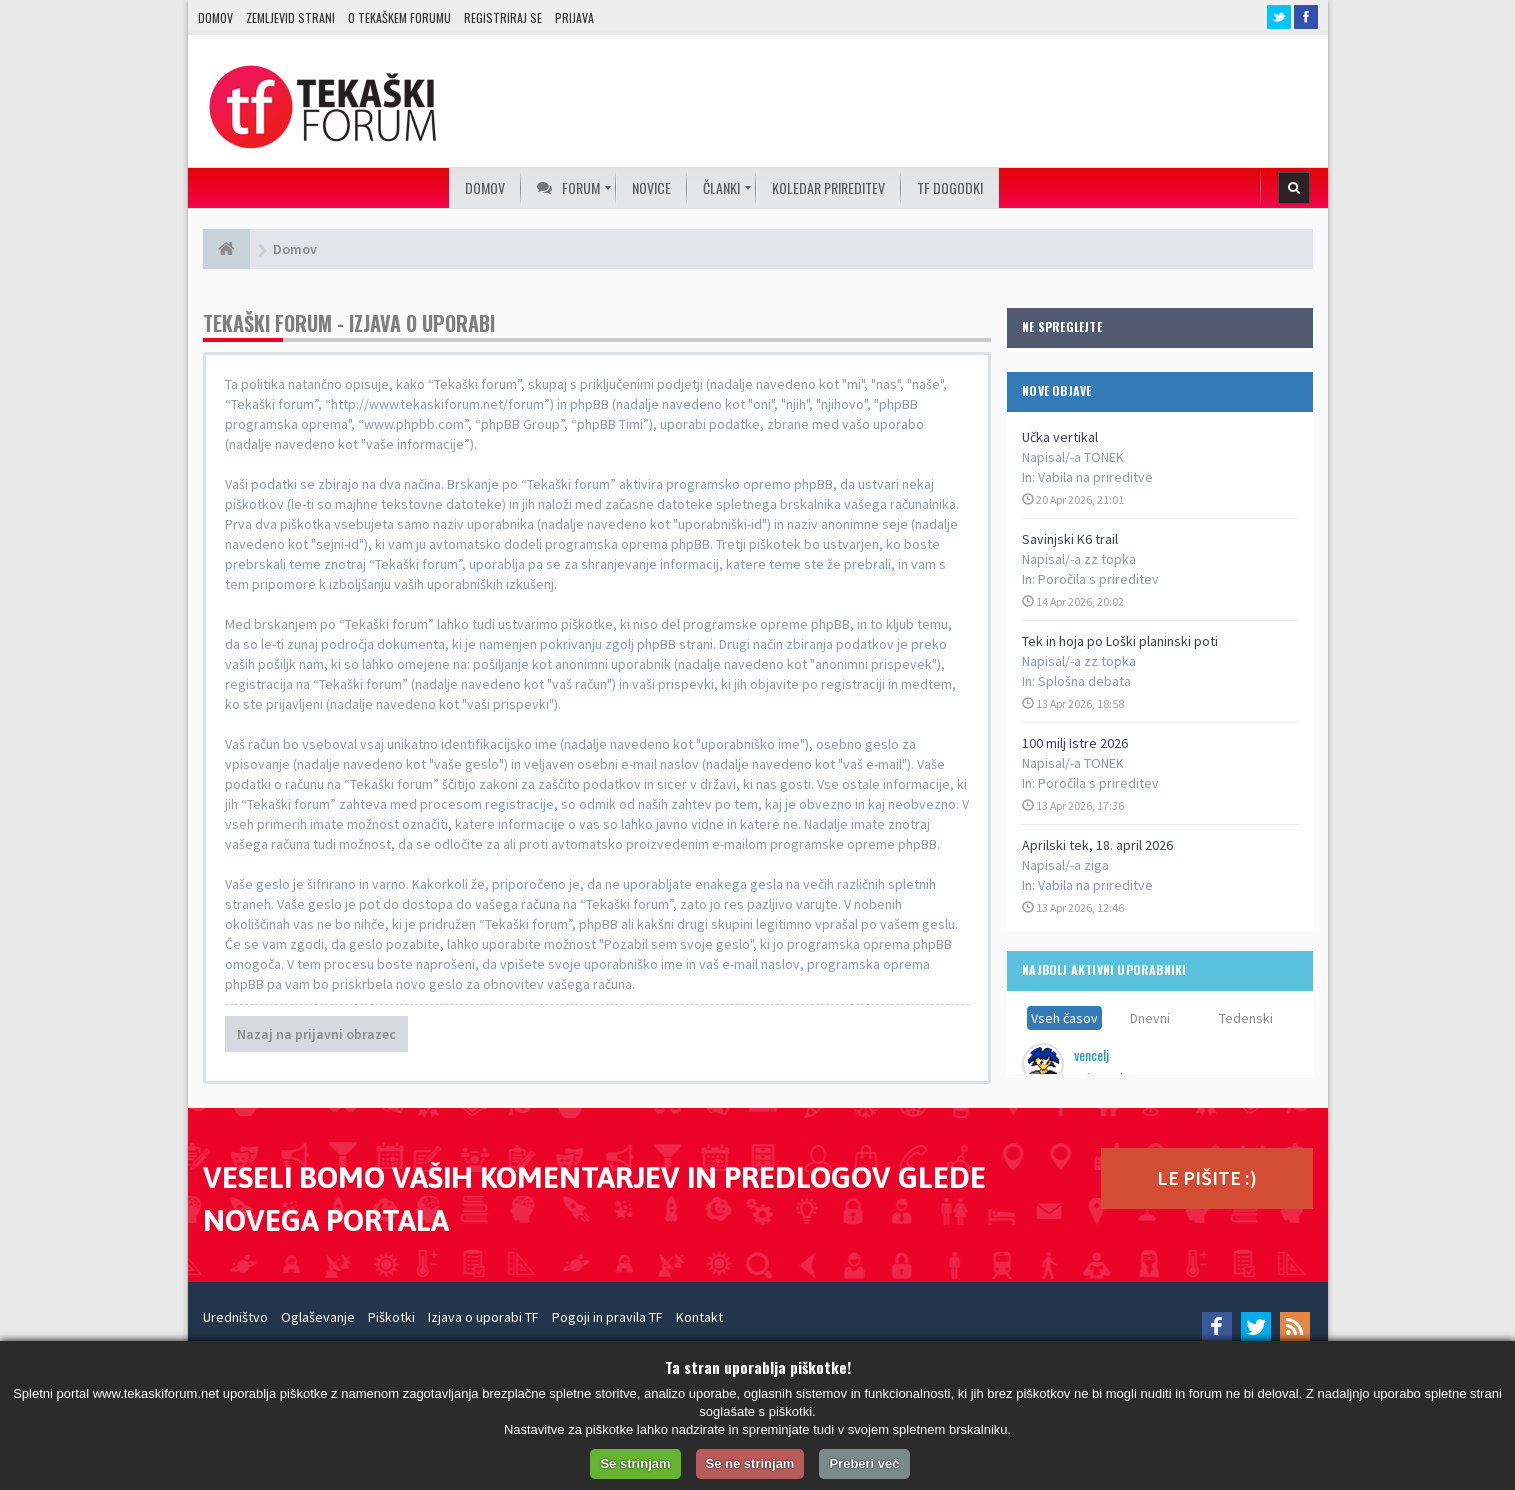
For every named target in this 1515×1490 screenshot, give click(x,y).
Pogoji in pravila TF (607, 1317)
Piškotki (391, 1317)
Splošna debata (1084, 681)
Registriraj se (503, 17)
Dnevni (1150, 1018)
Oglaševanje (318, 1317)
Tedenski (1246, 1018)
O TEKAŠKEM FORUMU (399, 17)
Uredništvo (235, 1317)
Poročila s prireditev (1098, 579)
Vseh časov (1064, 1018)
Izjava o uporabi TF (483, 1317)
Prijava (574, 17)
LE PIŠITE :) (1207, 1177)
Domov (215, 17)
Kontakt (699, 1317)
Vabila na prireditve (1095, 477)
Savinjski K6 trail (1070, 539)
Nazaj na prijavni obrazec (316, 1034)
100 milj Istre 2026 (1075, 743)
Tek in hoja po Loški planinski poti (1120, 641)
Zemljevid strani (290, 17)
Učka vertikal (1060, 437)
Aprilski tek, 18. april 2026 (1097, 845)
